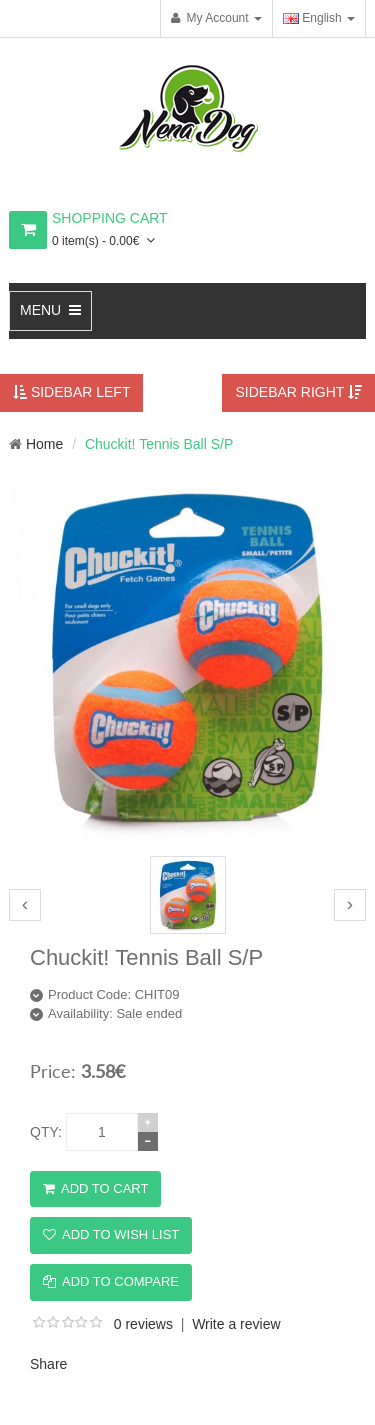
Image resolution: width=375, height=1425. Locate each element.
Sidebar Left (71, 392)
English (312, 18)
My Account (210, 18)
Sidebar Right (298, 392)
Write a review (236, 1324)
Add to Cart (95, 1188)
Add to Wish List (111, 1234)
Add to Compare (111, 1281)
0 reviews (143, 1324)
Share (48, 1364)
